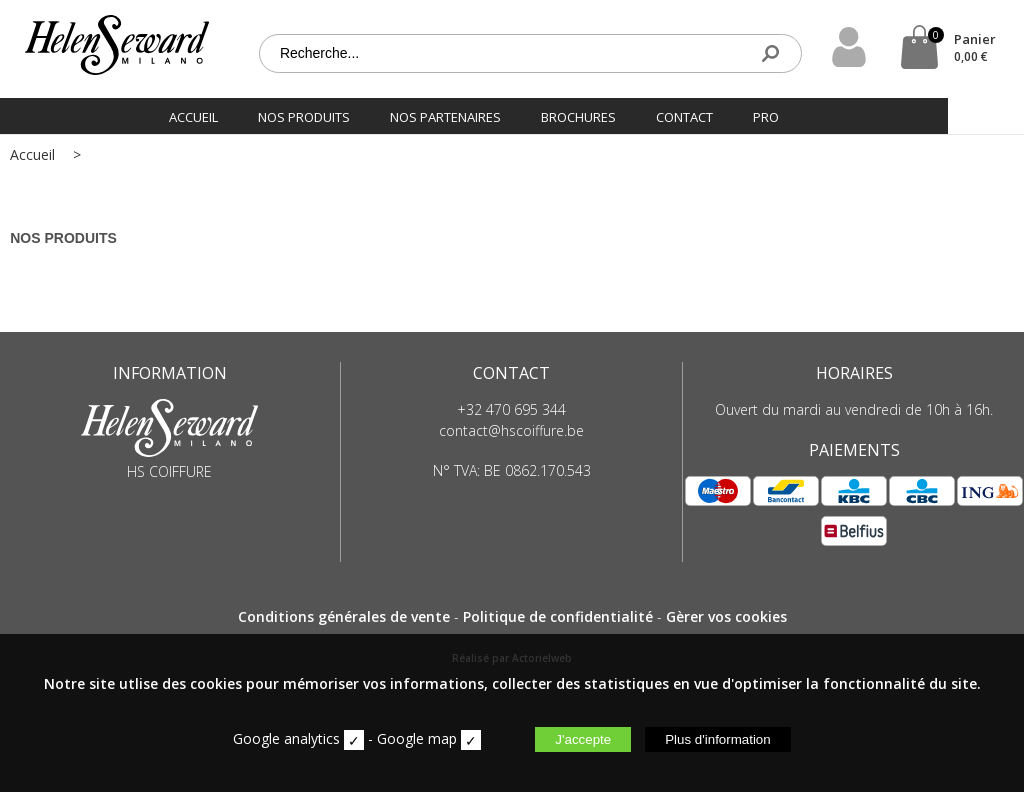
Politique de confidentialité (558, 616)
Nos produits (342, 114)
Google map (417, 738)
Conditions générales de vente (344, 616)
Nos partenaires (483, 114)
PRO (804, 114)
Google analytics (286, 738)
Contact (722, 114)
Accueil (231, 114)
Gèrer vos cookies (726, 616)
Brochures (616, 114)
